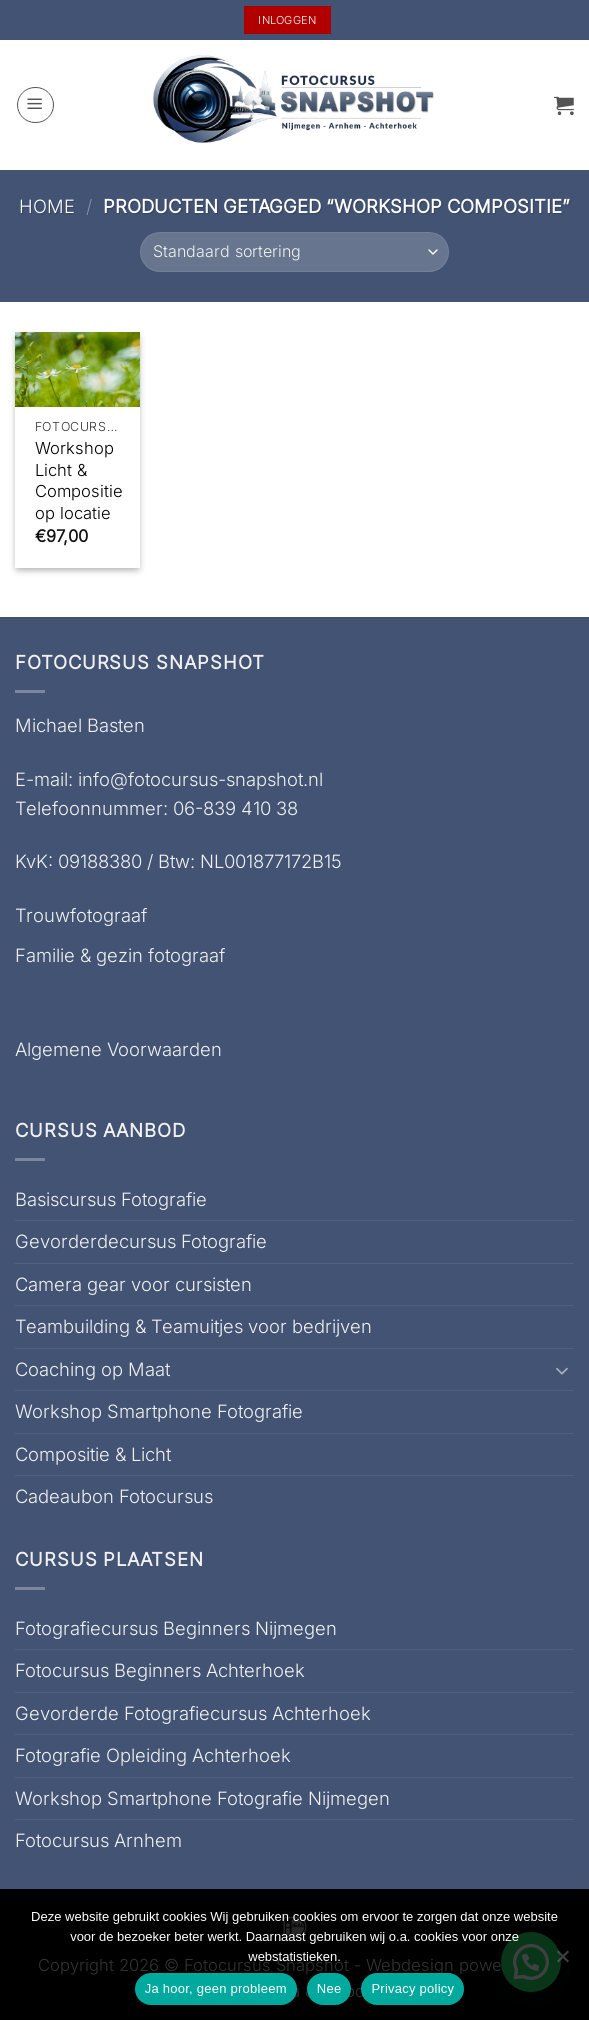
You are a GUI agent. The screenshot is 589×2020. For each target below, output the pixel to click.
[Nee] (562, 1962)
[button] (35, 105)
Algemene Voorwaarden (118, 1049)
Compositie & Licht (93, 1454)
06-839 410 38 (235, 808)
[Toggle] (562, 1370)
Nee (329, 1988)
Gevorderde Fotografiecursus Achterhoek (193, 1713)
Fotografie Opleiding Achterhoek (153, 1755)
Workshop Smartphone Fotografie (159, 1411)
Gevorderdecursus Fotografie (141, 1241)
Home (47, 206)
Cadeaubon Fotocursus (114, 1496)
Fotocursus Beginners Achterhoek (160, 1670)
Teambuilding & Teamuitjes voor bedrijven (193, 1326)
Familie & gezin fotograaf (120, 955)
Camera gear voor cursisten (133, 1284)
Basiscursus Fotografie (111, 1199)
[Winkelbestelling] (294, 252)
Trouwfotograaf (81, 915)
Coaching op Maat (92, 1369)
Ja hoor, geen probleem (216, 1988)
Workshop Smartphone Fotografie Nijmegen (202, 1798)
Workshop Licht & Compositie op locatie (79, 480)
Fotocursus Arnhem (98, 1840)
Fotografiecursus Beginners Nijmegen (176, 1628)
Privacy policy (412, 1988)
